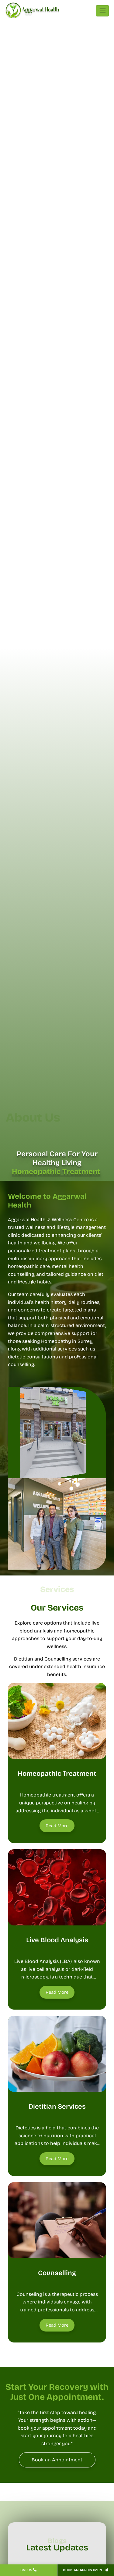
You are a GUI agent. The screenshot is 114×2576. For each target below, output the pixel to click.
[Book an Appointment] (57, 2459)
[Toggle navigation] (102, 10)
